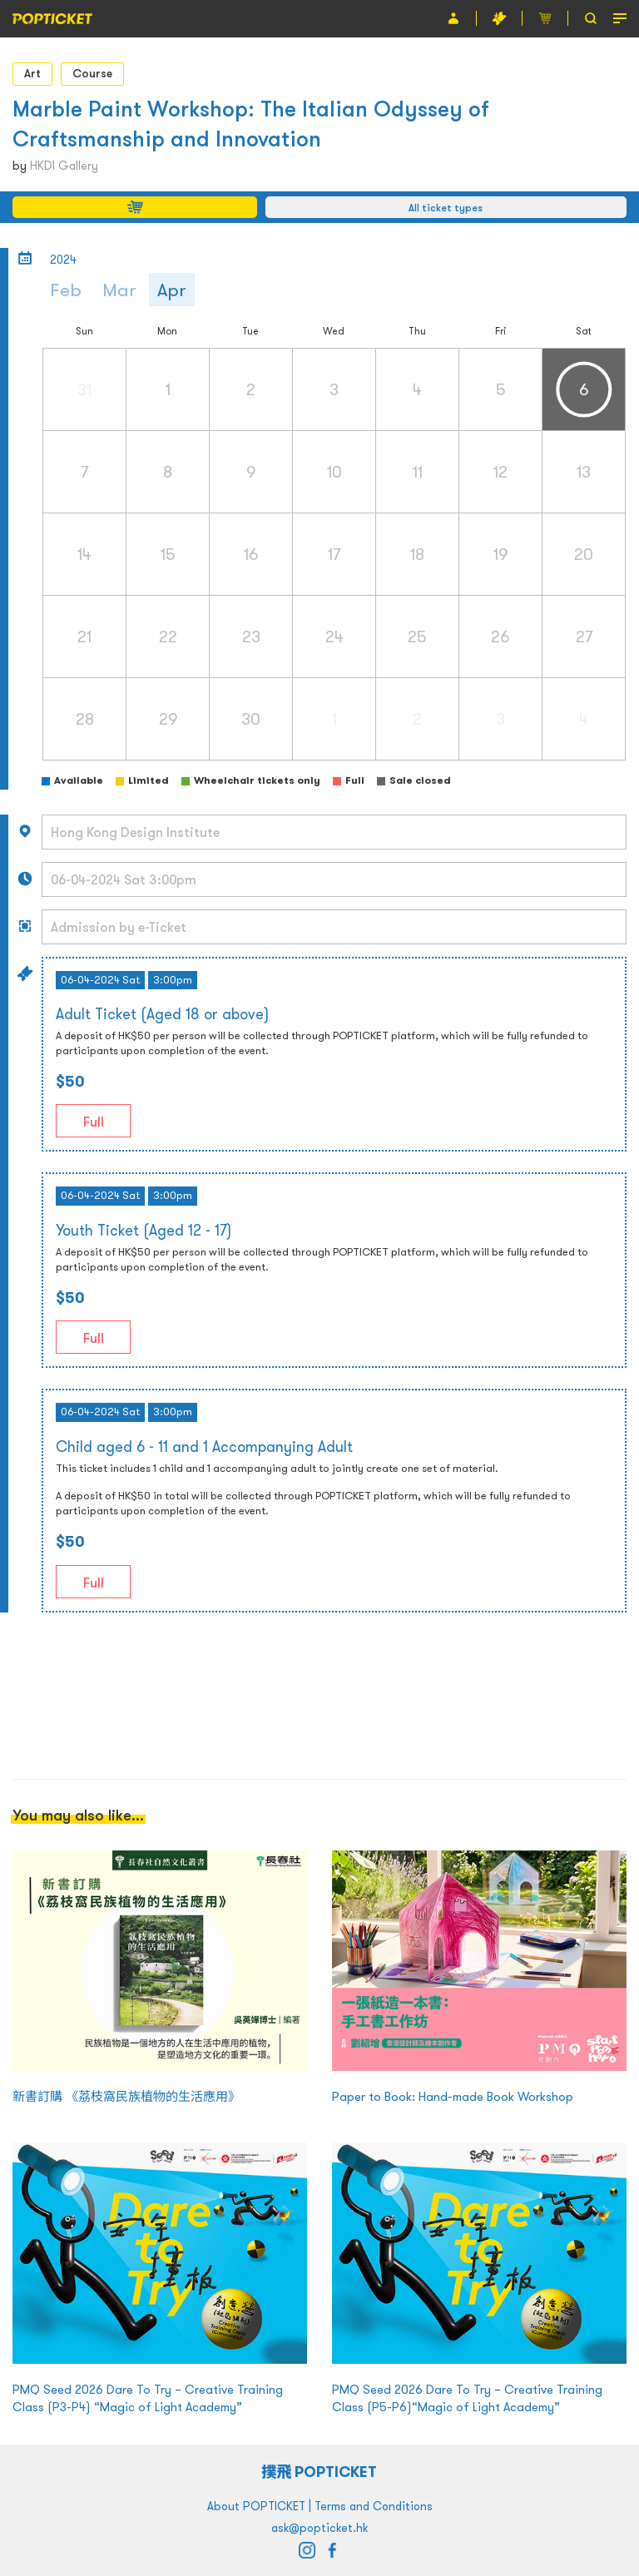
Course (92, 73)
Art (32, 73)
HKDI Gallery (64, 165)
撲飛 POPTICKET (320, 2471)
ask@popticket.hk (319, 2527)
